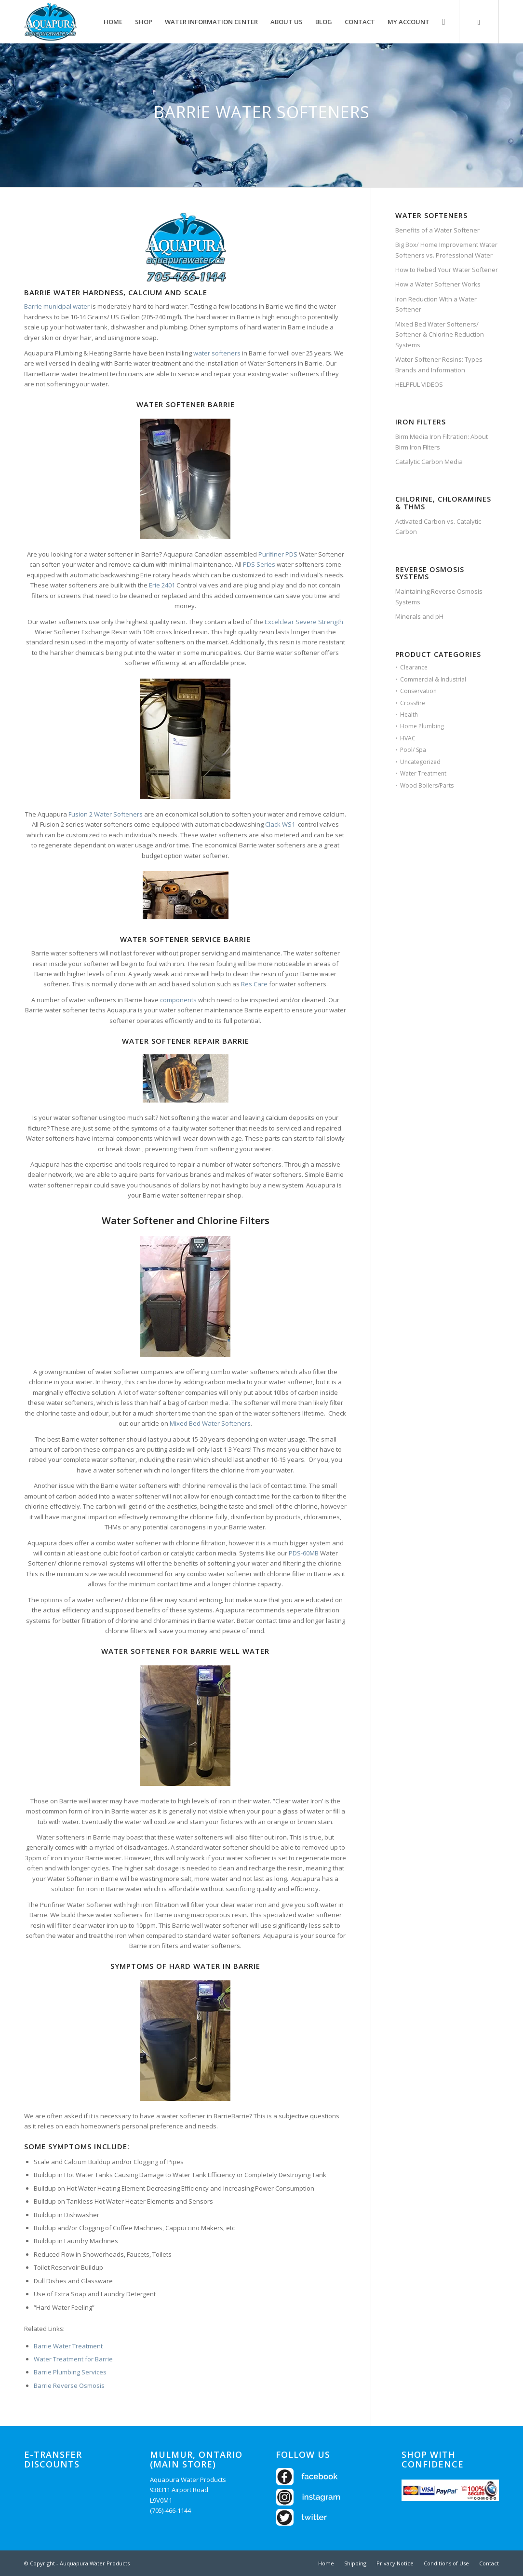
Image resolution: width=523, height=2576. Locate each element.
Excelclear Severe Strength (304, 621)
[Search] (443, 21)
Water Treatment (423, 773)
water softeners (217, 353)
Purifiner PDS (277, 554)
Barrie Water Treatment (68, 2346)
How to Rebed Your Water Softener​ (446, 269)
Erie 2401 (161, 585)
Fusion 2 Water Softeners (105, 814)
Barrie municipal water (57, 306)
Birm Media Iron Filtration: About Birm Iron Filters (441, 441)
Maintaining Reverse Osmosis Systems (439, 596)
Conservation (418, 691)
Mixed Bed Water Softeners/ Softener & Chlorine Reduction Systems (439, 334)
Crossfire (412, 703)
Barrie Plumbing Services (70, 2372)
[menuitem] (113, 21)
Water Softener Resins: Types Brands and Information (439, 364)
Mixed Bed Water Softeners (210, 1423)
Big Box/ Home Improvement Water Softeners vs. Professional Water (446, 249)
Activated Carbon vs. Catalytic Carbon (438, 526)
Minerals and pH (419, 616)
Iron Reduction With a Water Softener (436, 304)
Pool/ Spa (413, 750)
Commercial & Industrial (433, 679)
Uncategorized (420, 762)
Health (409, 714)
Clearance (414, 667)
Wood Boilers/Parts (427, 785)
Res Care (254, 984)
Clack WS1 (280, 824)
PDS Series (259, 564)
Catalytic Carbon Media (429, 461)
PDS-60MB (304, 1553)
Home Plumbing (422, 726)
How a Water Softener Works (438, 284)
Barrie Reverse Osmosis (69, 2385)
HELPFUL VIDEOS (419, 384)
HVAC (408, 738)
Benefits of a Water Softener (437, 230)
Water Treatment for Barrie (73, 2359)
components (178, 999)
